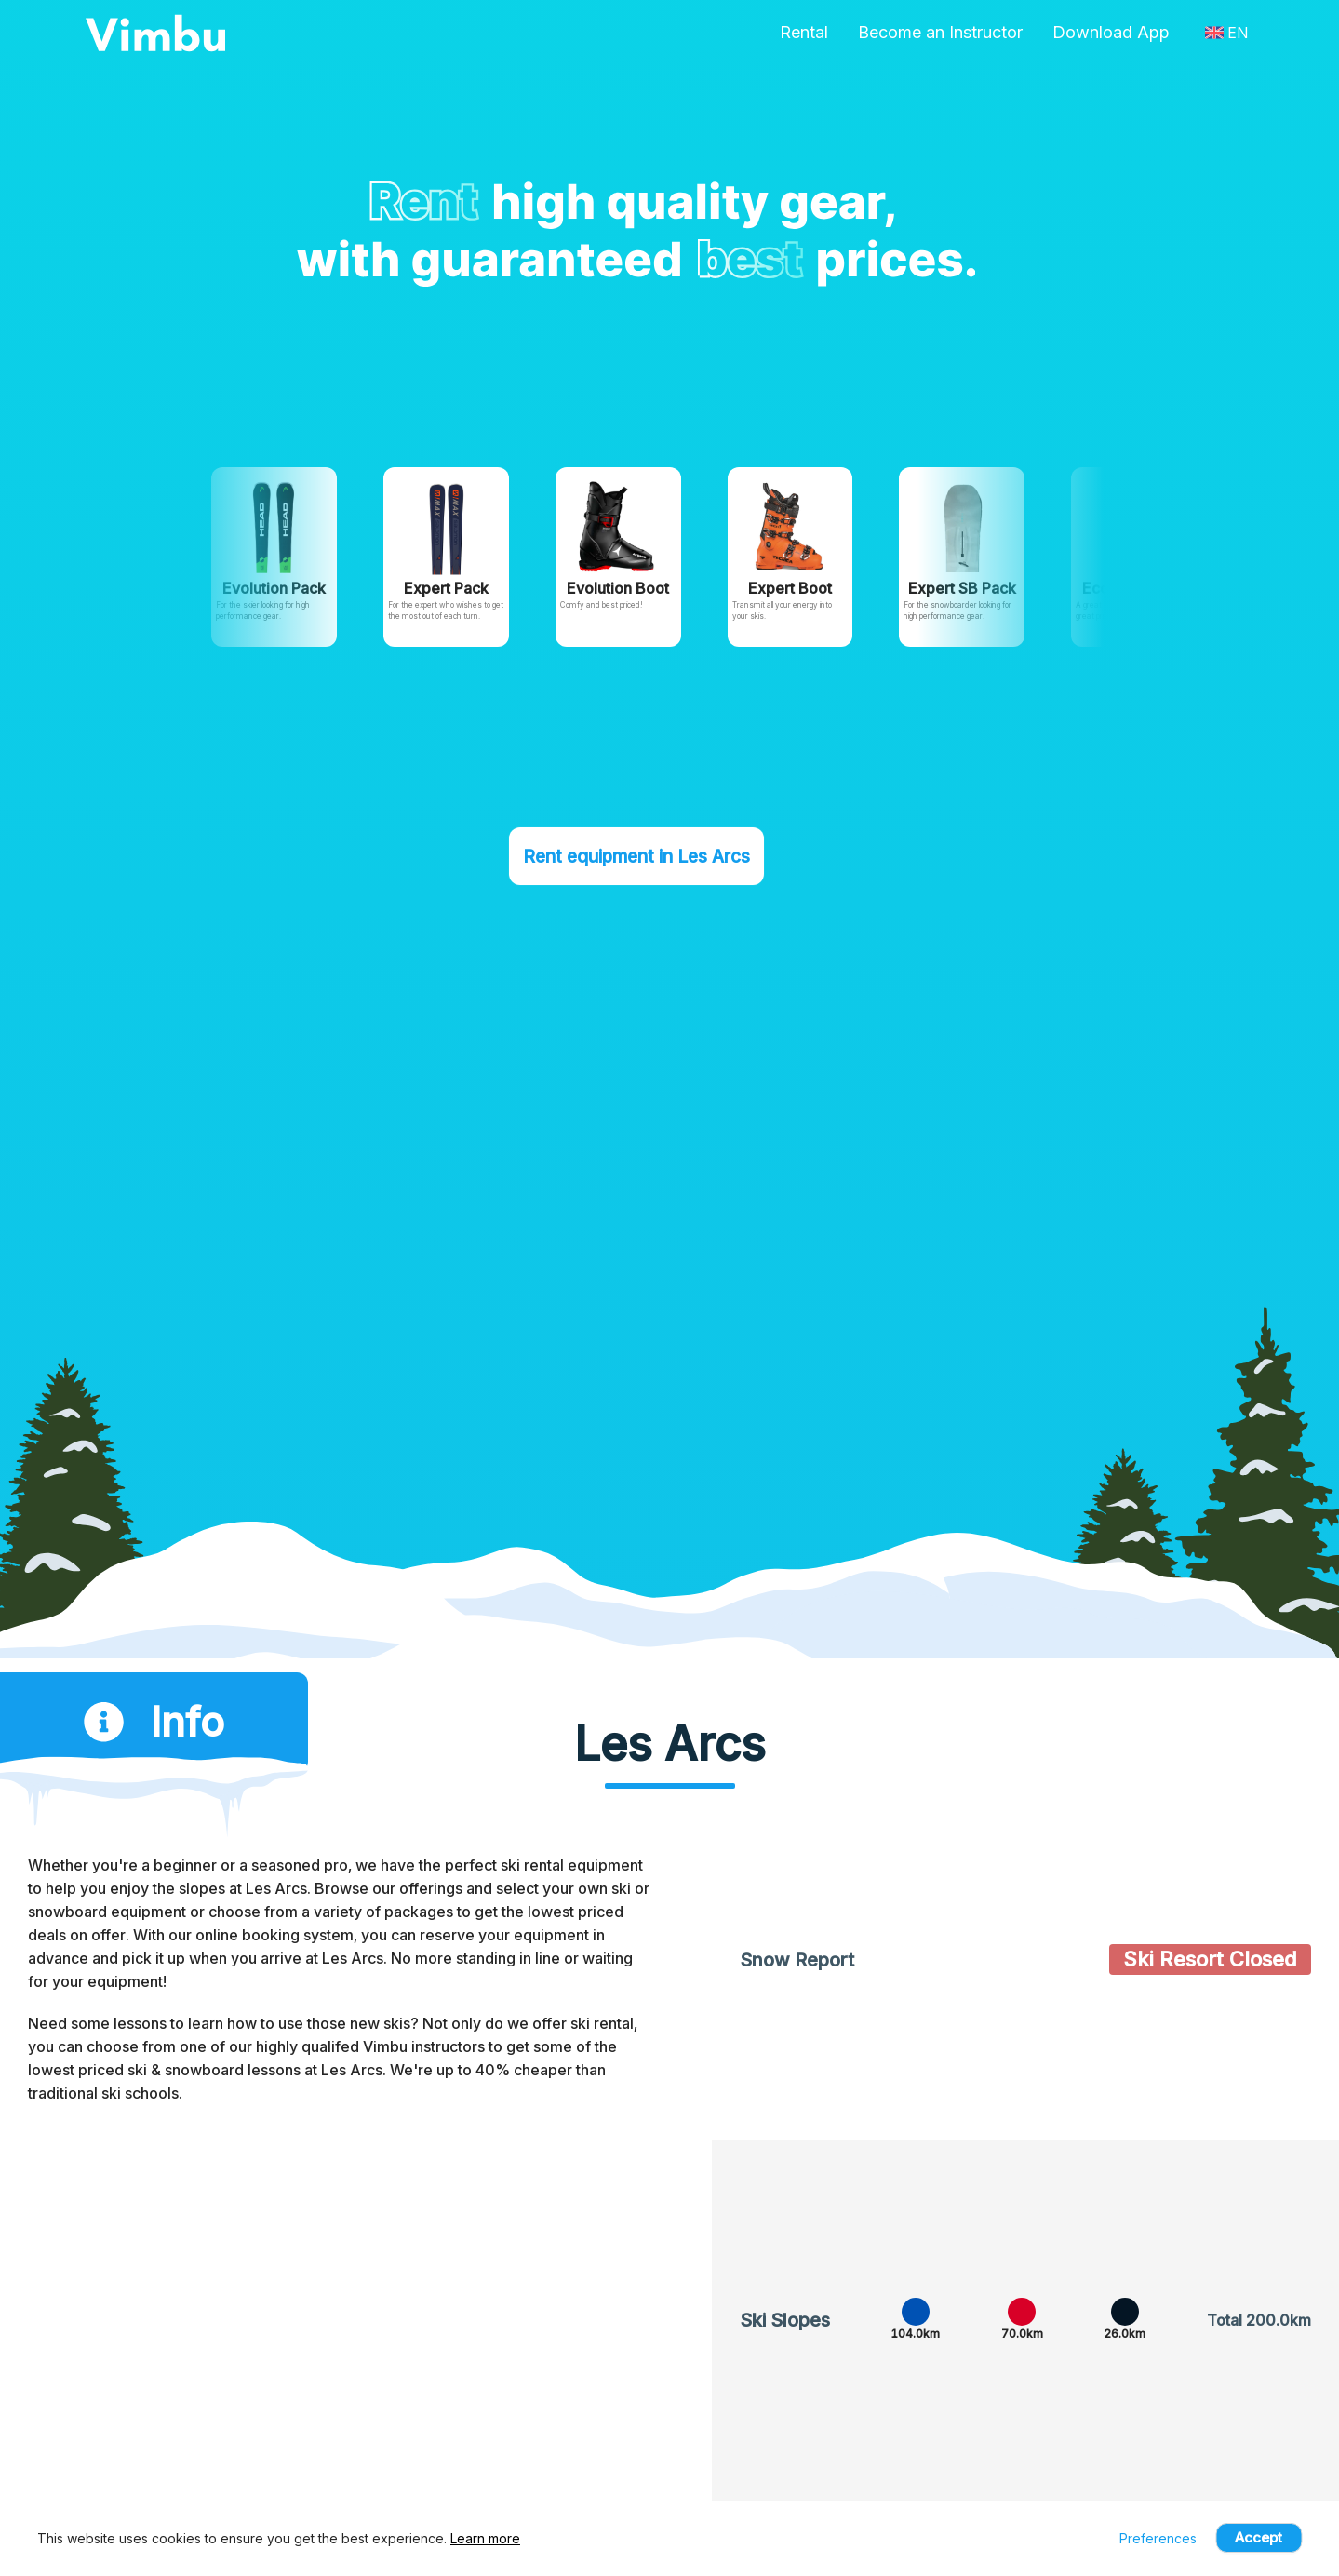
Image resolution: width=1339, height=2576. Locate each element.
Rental (804, 32)
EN (1227, 32)
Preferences (1158, 2538)
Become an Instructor (940, 32)
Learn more (485, 2538)
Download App (1111, 32)
